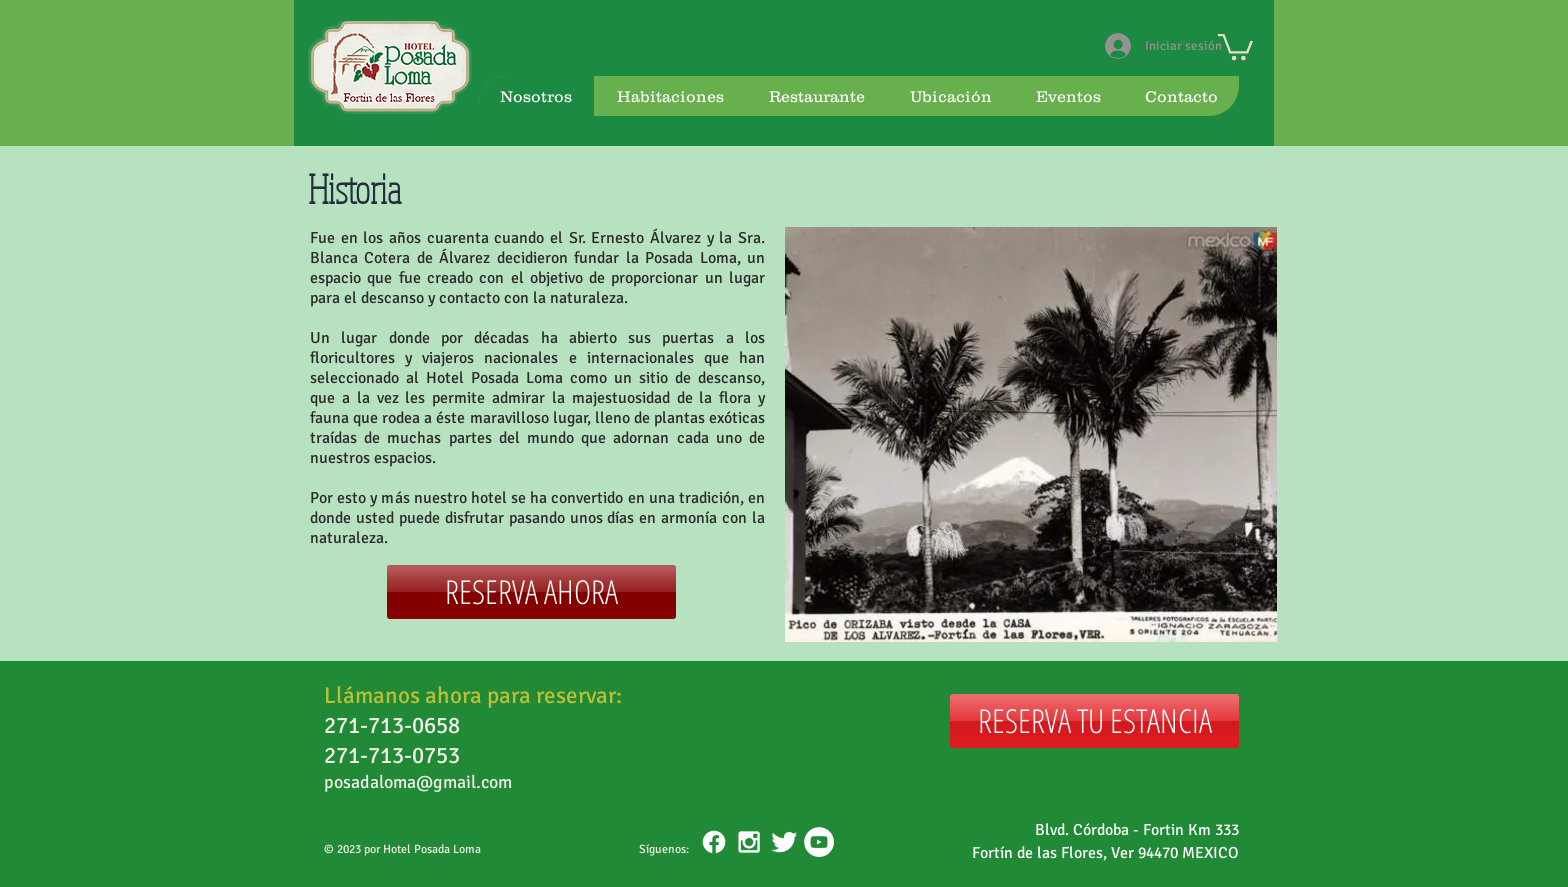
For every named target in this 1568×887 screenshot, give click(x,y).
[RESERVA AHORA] (531, 592)
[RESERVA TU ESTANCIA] (1094, 721)
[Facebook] (714, 842)
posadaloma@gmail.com (418, 782)
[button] (1235, 45)
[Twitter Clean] (784, 842)
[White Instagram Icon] (749, 842)
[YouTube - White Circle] (819, 842)
